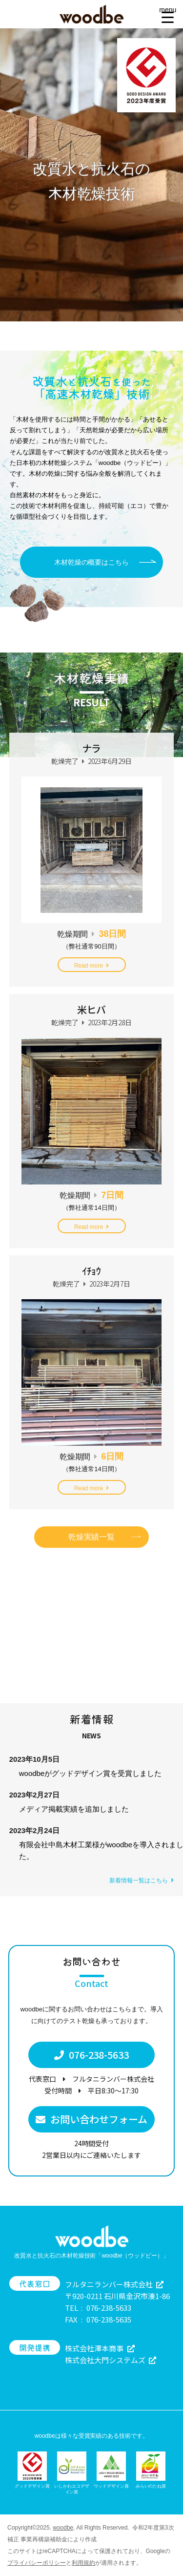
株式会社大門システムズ (110, 2360)
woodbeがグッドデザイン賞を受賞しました (90, 1773)
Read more (91, 965)
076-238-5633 (91, 2055)
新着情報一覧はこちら (141, 1880)
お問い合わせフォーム (91, 2119)
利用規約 (83, 2562)
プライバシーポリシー (36, 2562)
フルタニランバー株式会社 (114, 2284)
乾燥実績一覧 (91, 1537)
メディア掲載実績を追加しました (74, 1809)
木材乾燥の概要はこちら (91, 562)
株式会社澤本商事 (99, 2348)
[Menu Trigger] (167, 13)
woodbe (63, 2527)
